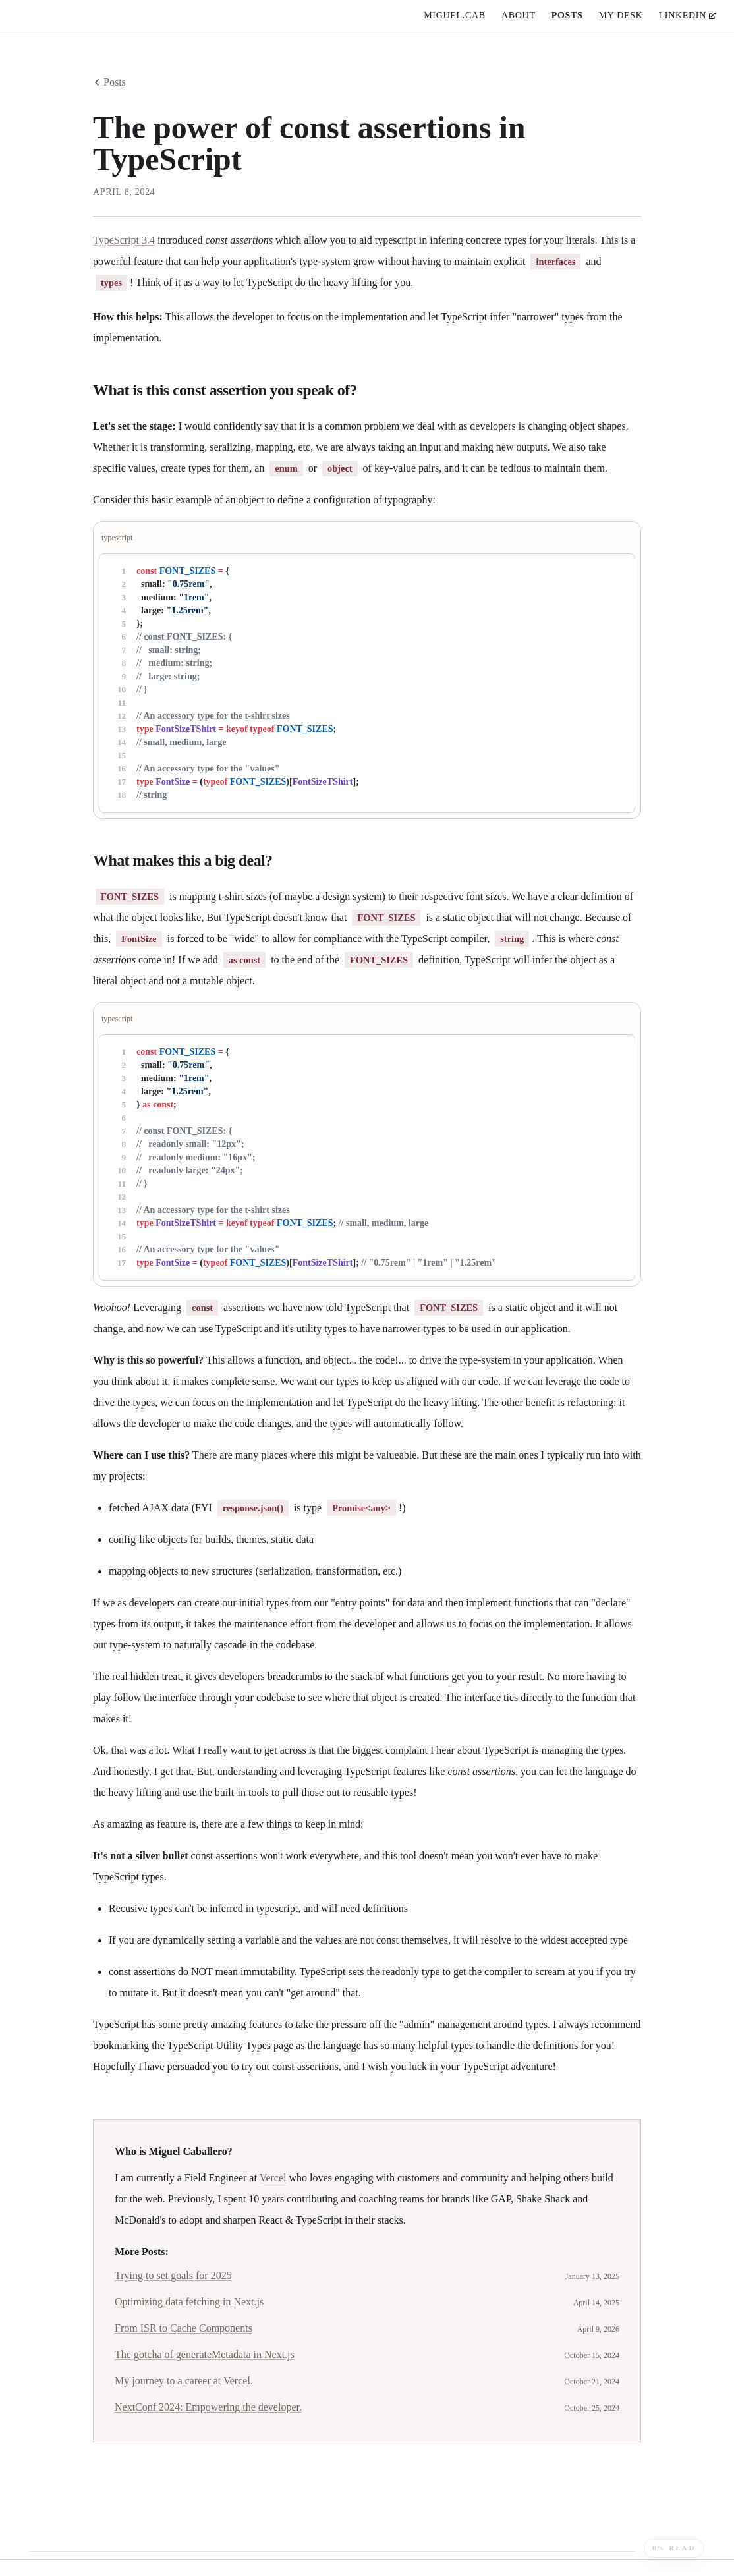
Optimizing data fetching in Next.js (189, 2301)
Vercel (273, 2177)
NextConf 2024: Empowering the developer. (208, 2407)
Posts (109, 82)
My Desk (621, 15)
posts (567, 15)
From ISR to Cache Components (183, 2328)
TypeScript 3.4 (124, 240)
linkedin (687, 15)
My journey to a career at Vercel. (184, 2380)
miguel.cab (455, 15)
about (518, 15)
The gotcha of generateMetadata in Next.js (205, 2354)
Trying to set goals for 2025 (173, 2275)
